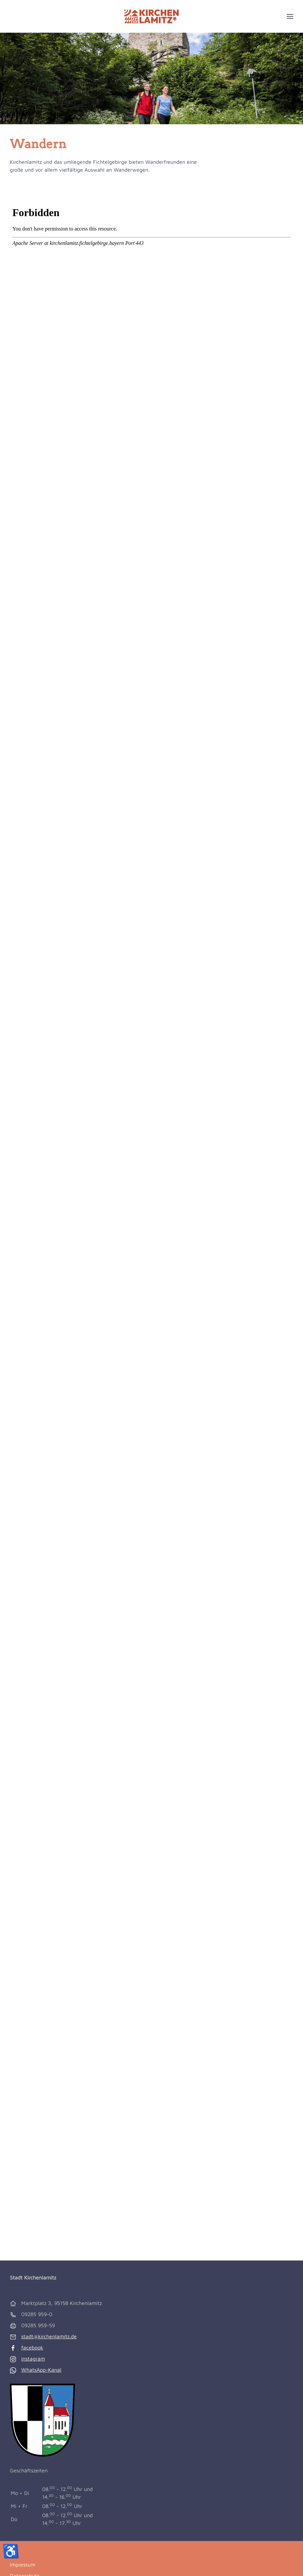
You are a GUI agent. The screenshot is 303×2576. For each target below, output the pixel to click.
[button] (290, 16)
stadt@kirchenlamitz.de (49, 2336)
